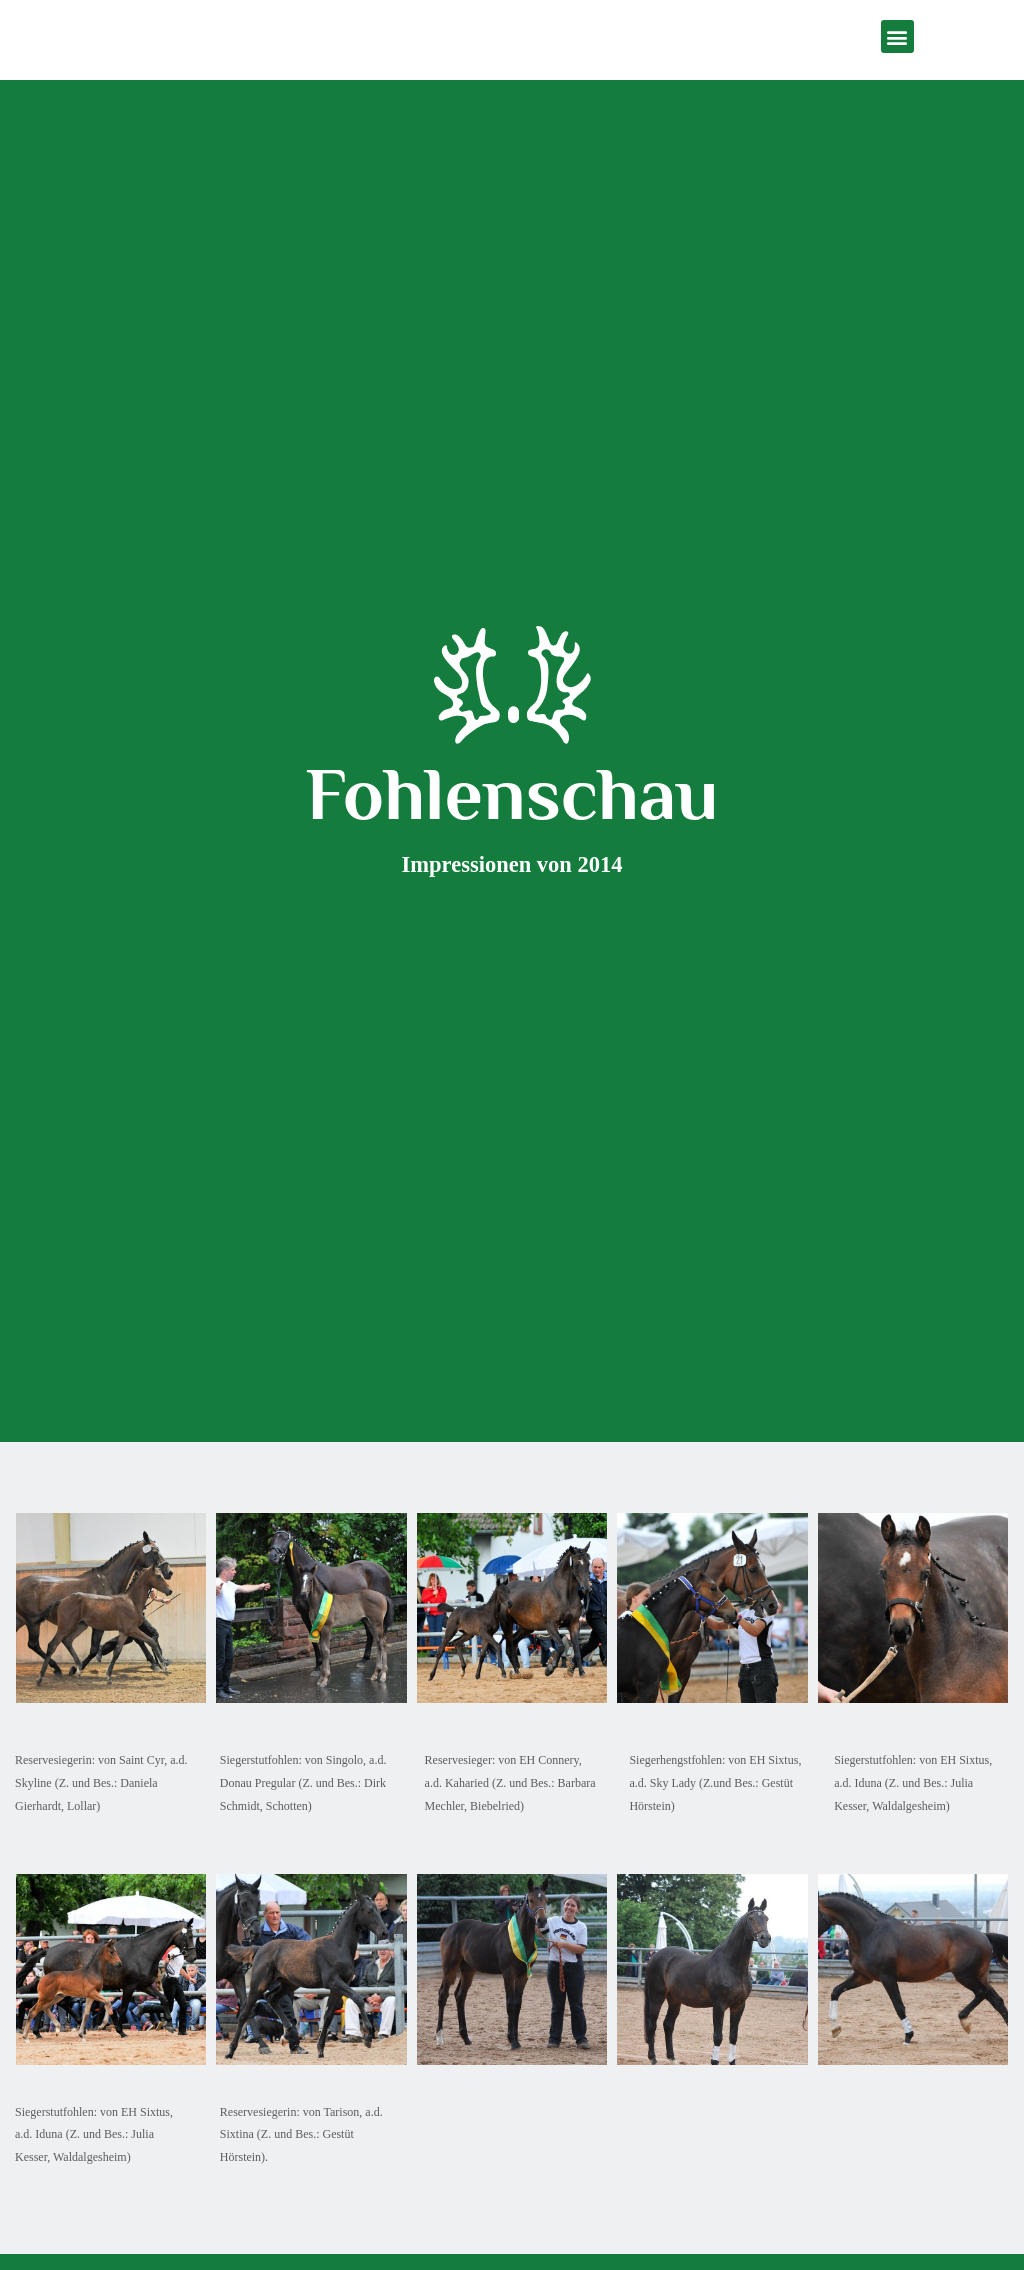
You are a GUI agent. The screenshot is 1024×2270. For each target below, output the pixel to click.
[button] (897, 36)
